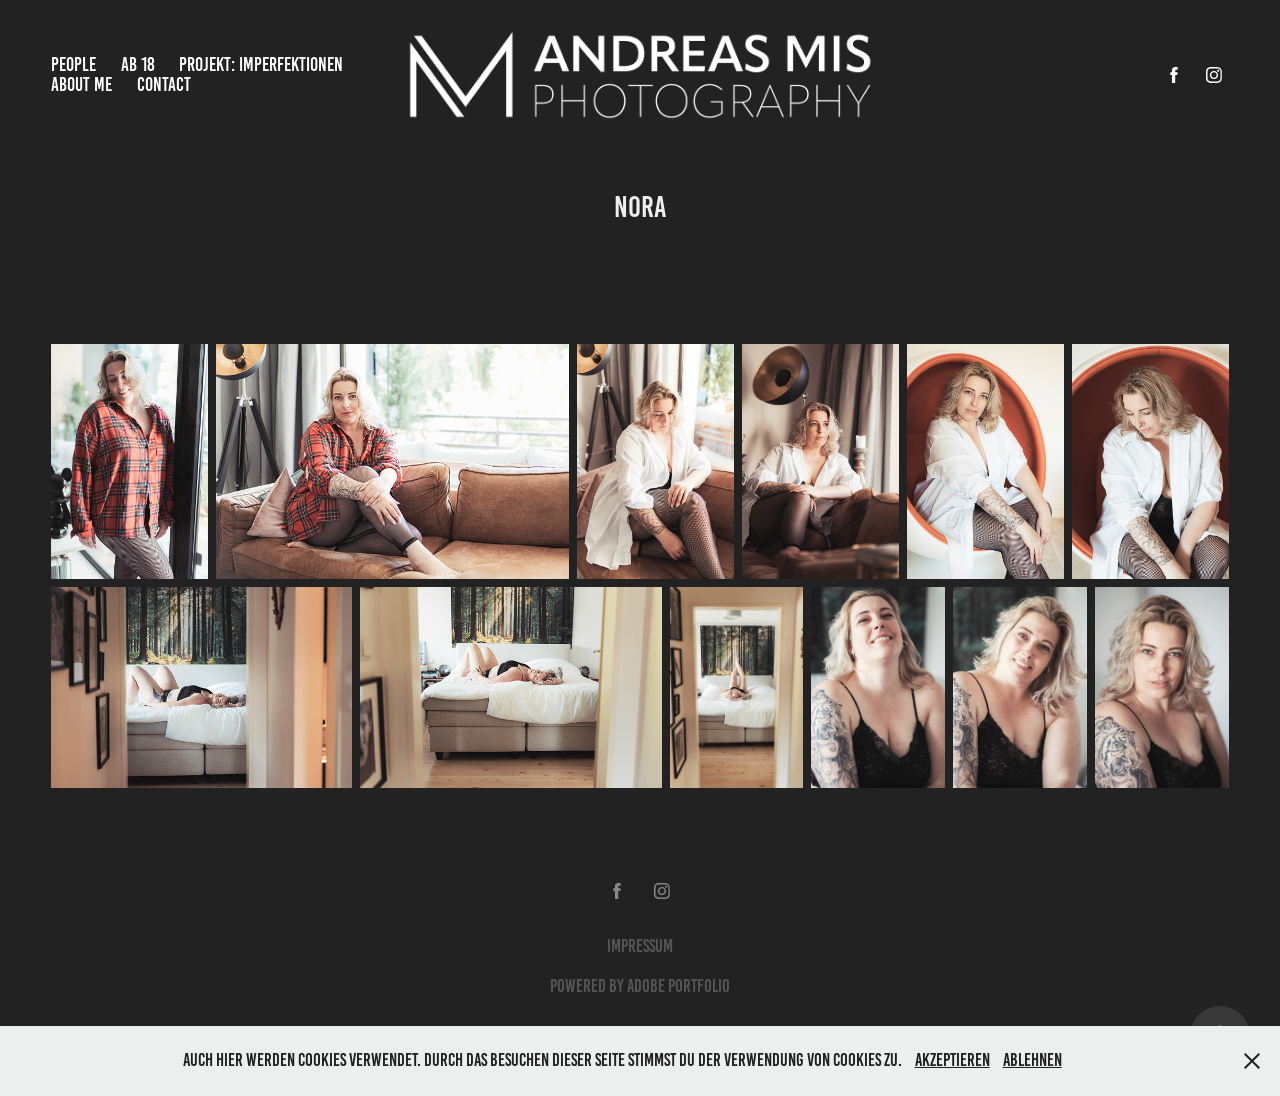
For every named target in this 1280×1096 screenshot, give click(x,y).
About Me (81, 84)
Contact (164, 84)
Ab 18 (138, 64)
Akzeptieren (952, 1060)
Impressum (640, 946)
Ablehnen (1032, 1060)
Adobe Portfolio (678, 986)
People (73, 64)
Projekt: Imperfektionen (261, 64)
